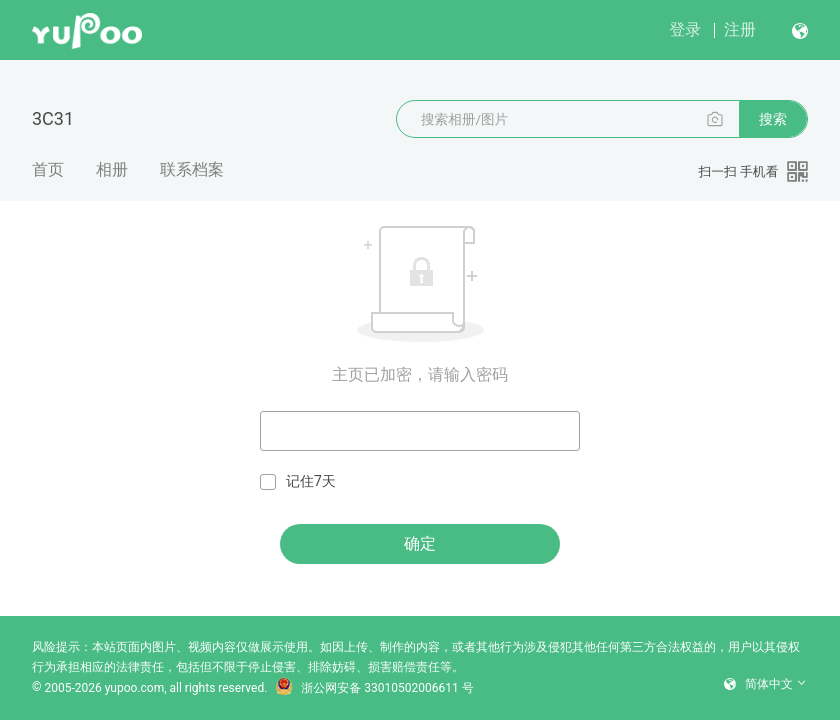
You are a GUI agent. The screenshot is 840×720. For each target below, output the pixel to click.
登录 (685, 29)
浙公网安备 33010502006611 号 (374, 688)
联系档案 (192, 169)
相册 (112, 169)
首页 (48, 169)
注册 (740, 29)
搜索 (773, 119)
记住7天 (298, 481)
